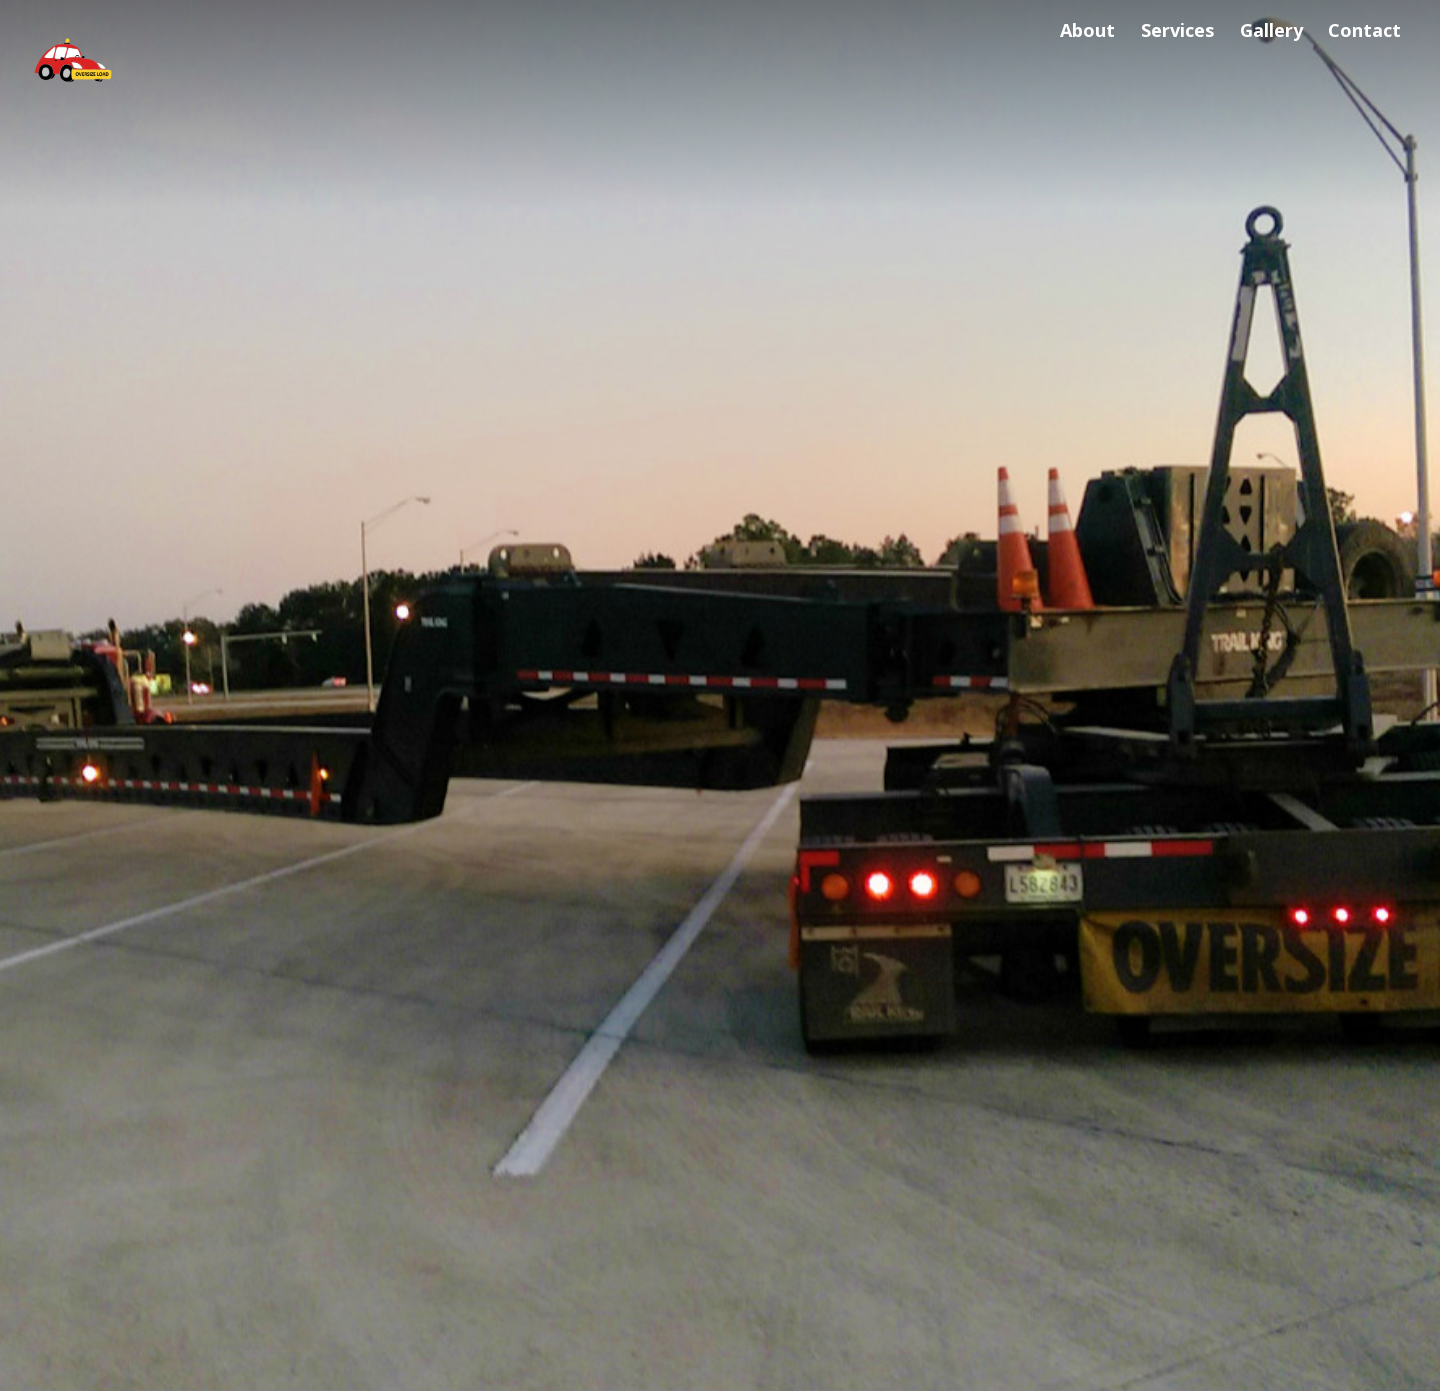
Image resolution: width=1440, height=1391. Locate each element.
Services (1177, 30)
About (1087, 30)
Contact (1364, 30)
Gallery (1271, 30)
